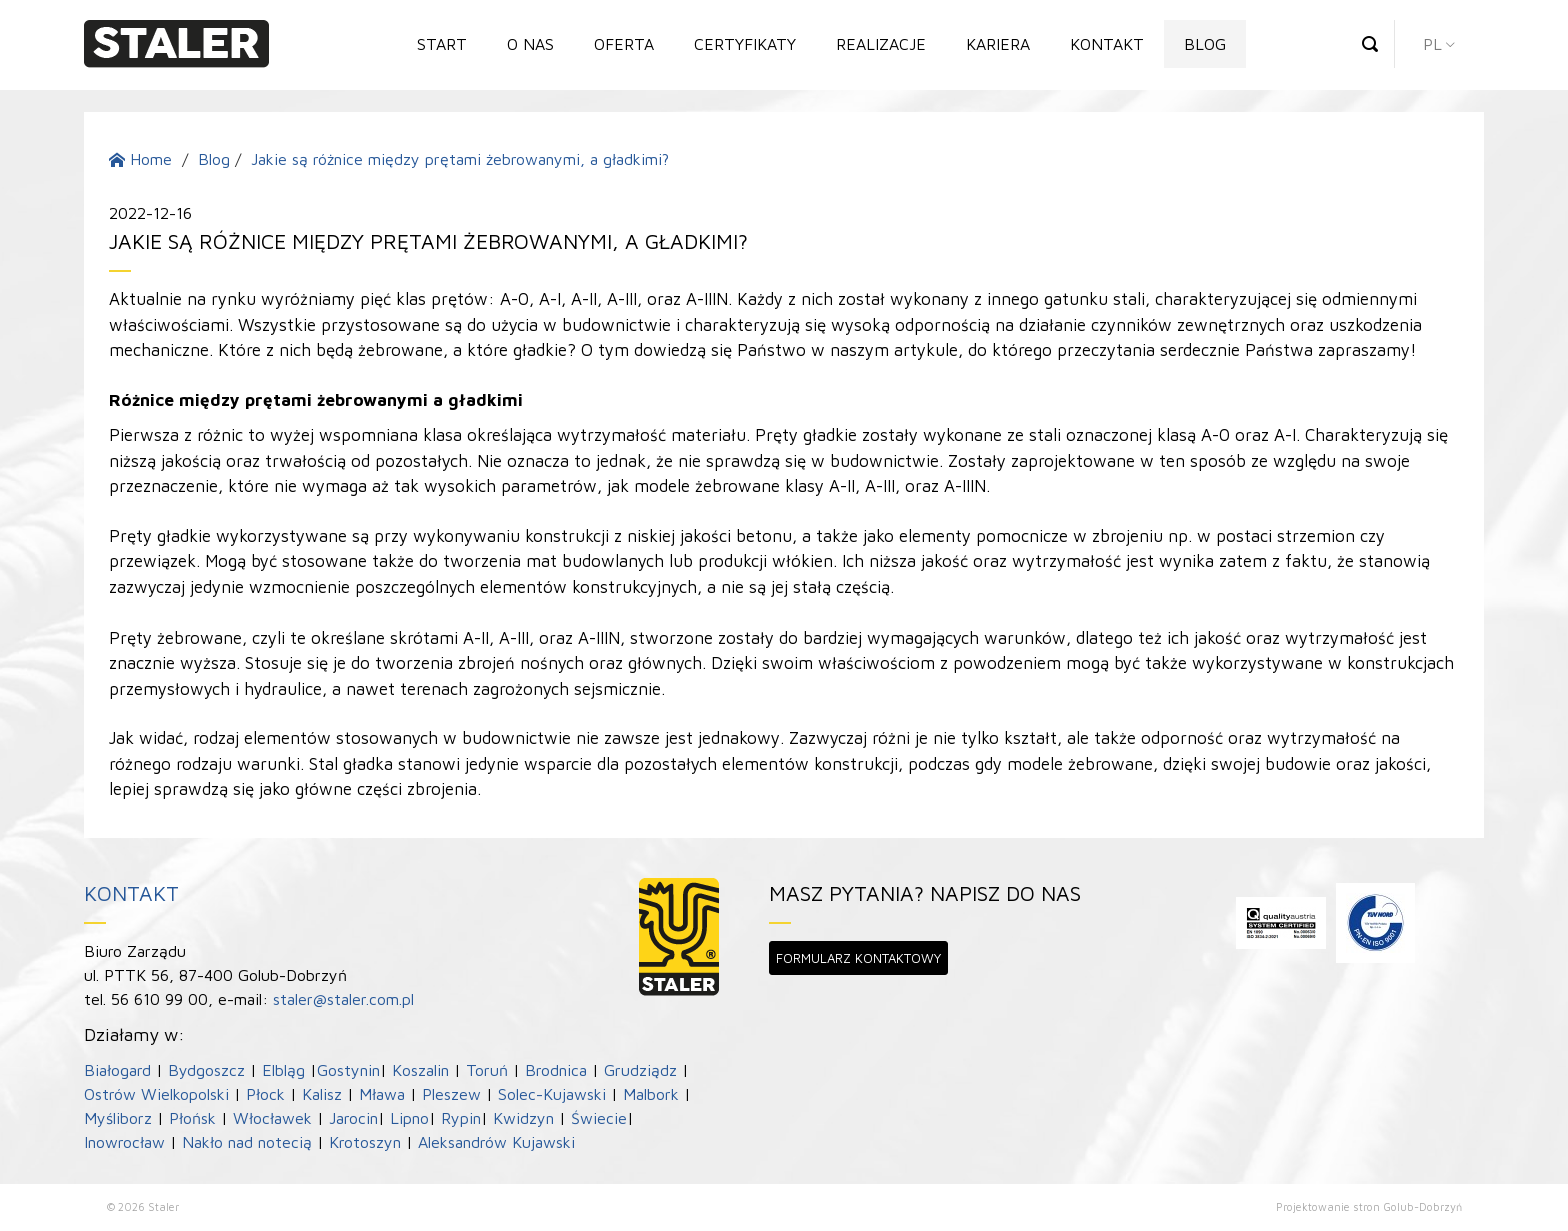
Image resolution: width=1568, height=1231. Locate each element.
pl (1432, 44)
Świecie (599, 1118)
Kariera (998, 44)
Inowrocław (124, 1142)
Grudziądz (640, 1070)
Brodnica (556, 1070)
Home (140, 159)
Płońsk (192, 1118)
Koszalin (420, 1070)
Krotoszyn (365, 1142)
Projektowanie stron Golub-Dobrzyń (1369, 1206)
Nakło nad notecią (247, 1142)
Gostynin (348, 1070)
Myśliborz (118, 1118)
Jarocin (353, 1118)
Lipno (409, 1118)
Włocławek (272, 1118)
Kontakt (1107, 44)
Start (442, 44)
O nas (530, 44)
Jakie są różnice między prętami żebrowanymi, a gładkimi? (460, 159)
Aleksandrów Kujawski (496, 1142)
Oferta (624, 44)
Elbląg (283, 1070)
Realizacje (881, 44)
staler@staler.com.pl (343, 999)
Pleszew (451, 1094)
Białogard (117, 1070)
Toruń (487, 1070)
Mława (382, 1094)
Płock (265, 1094)
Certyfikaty (745, 44)
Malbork (651, 1094)
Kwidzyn (523, 1118)
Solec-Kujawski (552, 1094)
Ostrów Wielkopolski (156, 1094)
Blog (1205, 44)
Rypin (461, 1118)
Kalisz (322, 1094)
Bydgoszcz (206, 1070)
